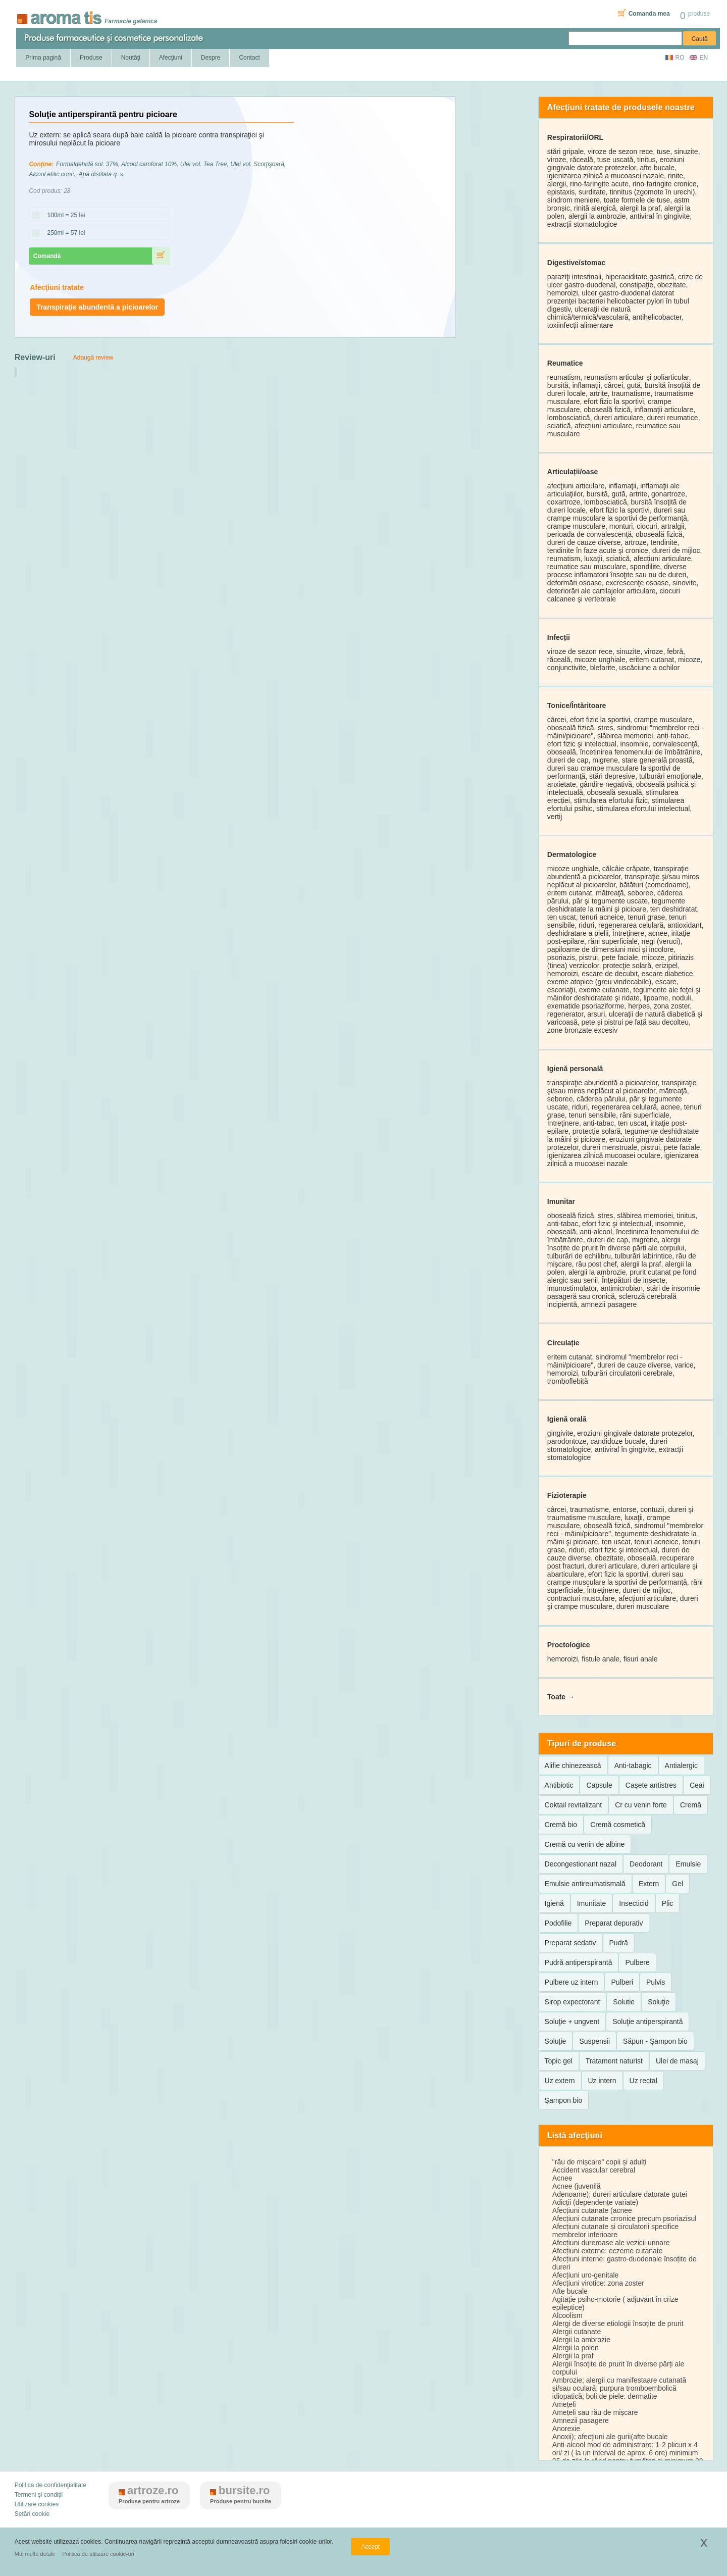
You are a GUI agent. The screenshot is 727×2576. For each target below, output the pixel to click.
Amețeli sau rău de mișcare (595, 2412)
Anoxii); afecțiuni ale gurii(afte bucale (610, 2437)
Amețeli (564, 2404)
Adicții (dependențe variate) (595, 2202)
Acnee (562, 2178)
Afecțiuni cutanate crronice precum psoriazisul (624, 2218)
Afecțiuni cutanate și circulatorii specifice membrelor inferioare (615, 2231)
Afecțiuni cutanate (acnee (592, 2210)
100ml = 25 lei (63, 216)
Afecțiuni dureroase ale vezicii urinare (611, 2243)
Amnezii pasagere (580, 2420)
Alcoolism (567, 2315)
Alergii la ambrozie (581, 2340)
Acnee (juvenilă (576, 2186)
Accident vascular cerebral (593, 2170)
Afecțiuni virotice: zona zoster (598, 2283)
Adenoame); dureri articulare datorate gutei (619, 2194)
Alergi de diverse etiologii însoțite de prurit (618, 2323)
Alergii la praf (573, 2356)
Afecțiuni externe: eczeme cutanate (607, 2251)
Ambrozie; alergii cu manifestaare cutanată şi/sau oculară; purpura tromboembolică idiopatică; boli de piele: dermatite (619, 2388)
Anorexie (566, 2429)
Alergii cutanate (576, 2332)
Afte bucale (570, 2291)
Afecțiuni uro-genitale (585, 2275)
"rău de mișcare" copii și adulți (599, 2162)
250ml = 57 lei (63, 233)
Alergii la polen (575, 2348)
